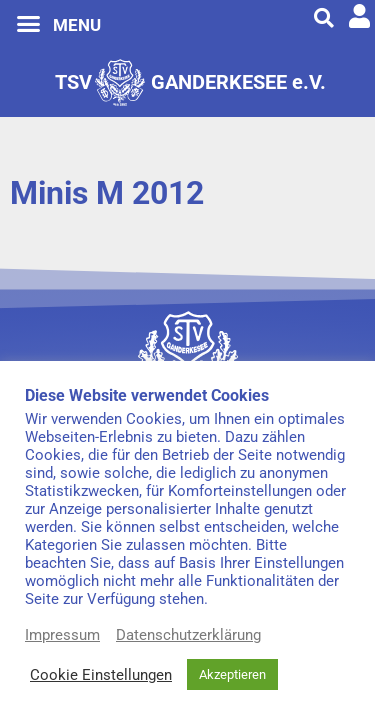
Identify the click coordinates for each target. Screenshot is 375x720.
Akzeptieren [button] (232, 674)
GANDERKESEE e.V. (238, 82)
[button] (29, 24)
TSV (73, 82)
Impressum (62, 635)
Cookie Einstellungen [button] (101, 675)
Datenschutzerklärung (188, 635)
